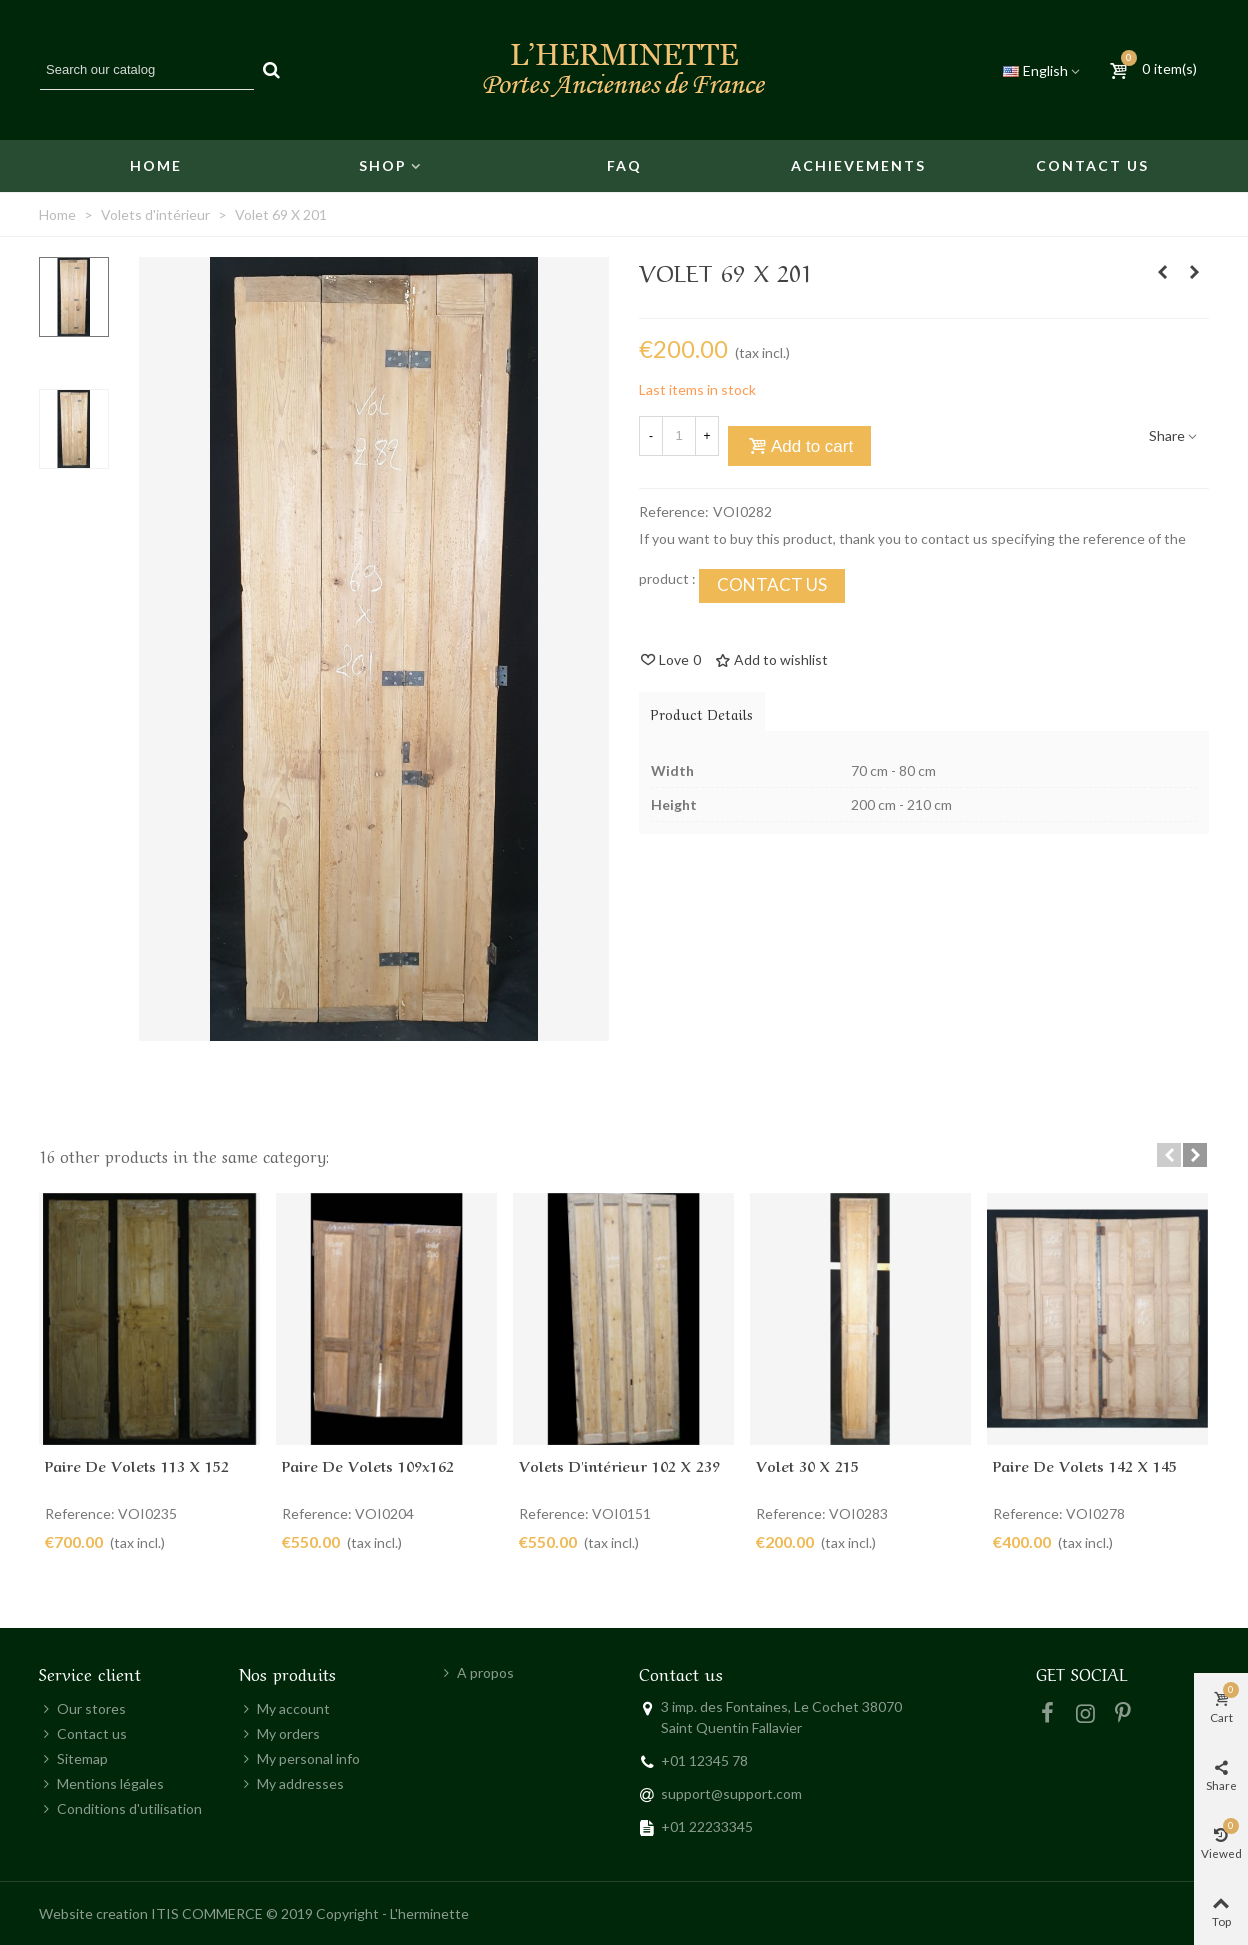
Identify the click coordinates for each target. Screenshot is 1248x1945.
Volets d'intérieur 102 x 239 (619, 1465)
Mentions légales (101, 1783)
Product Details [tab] (702, 713)
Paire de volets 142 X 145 (1085, 1465)
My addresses (291, 1783)
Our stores (82, 1708)
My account (284, 1708)
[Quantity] (679, 436)
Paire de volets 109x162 (368, 1465)
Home (156, 165)
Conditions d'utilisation (120, 1808)
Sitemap (73, 1758)
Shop (383, 165)
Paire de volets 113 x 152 (137, 1465)
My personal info (299, 1758)
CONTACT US (772, 584)
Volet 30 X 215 (807, 1465)
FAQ (624, 165)
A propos (476, 1672)
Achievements (858, 165)
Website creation (93, 1913)
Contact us (1092, 165)
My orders (279, 1733)
